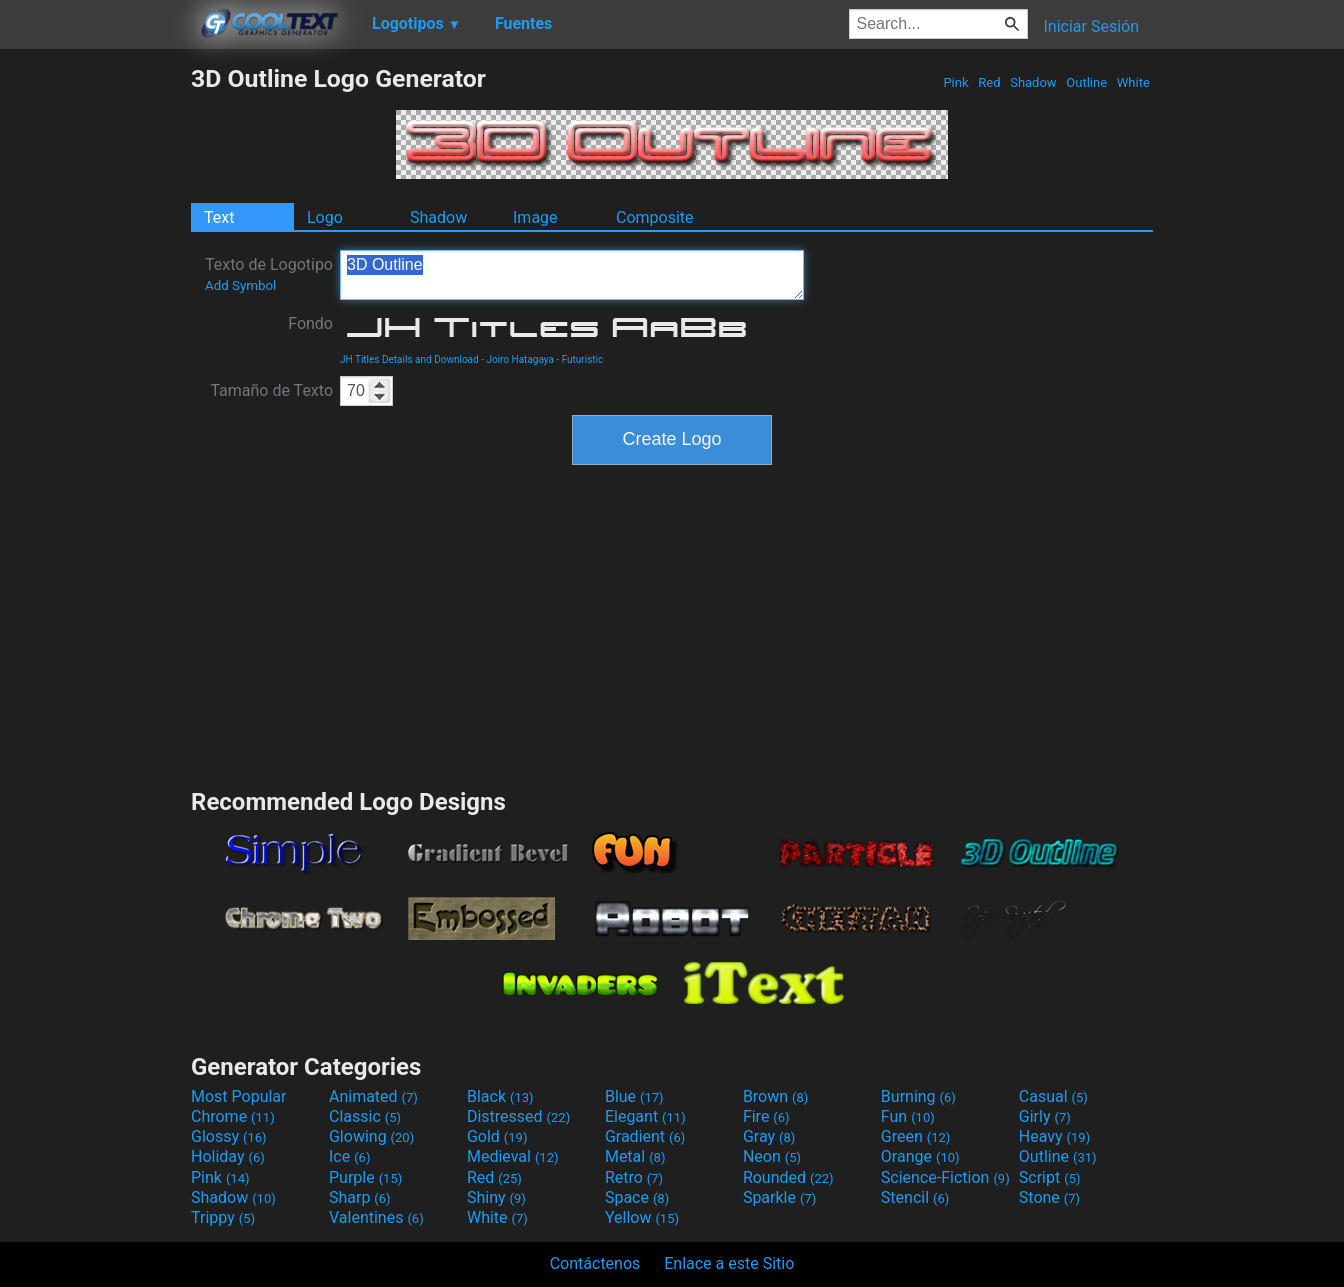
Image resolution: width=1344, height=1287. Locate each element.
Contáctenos (595, 1263)
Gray (769, 1136)
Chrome (233, 1116)
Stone (1049, 1197)
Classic (365, 1116)
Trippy (223, 1217)
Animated (373, 1096)
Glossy (229, 1136)
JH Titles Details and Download (409, 359)
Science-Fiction (945, 1177)
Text (219, 217)
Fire (766, 1116)
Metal (635, 1156)
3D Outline (572, 275)
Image (535, 217)
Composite (655, 217)
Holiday (228, 1156)
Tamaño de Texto (271, 390)
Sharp (360, 1197)
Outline (1086, 82)
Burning (918, 1096)
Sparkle (779, 1197)
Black (500, 1096)
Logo (325, 217)
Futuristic (583, 359)
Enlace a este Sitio (729, 1263)
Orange (920, 1156)
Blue (634, 1096)
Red (989, 82)
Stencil (915, 1197)
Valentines (376, 1217)
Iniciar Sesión (1091, 26)
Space (637, 1197)
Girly (1045, 1116)
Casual (1053, 1096)
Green (916, 1136)
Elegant (645, 1116)
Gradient (645, 1136)
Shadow (1033, 82)
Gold (497, 1136)
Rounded (788, 1177)
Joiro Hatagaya (520, 359)
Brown (775, 1096)
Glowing (371, 1136)
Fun (908, 1116)
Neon (772, 1156)
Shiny (496, 1197)
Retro (634, 1177)
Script (1050, 1177)
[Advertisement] (95, 364)
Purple (365, 1177)
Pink (956, 82)
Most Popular (239, 1096)
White (1133, 82)
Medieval (513, 1156)
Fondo (310, 323)
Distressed (518, 1116)
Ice (349, 1156)
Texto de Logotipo (269, 274)
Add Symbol (240, 285)
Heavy (1054, 1136)
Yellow (642, 1217)
